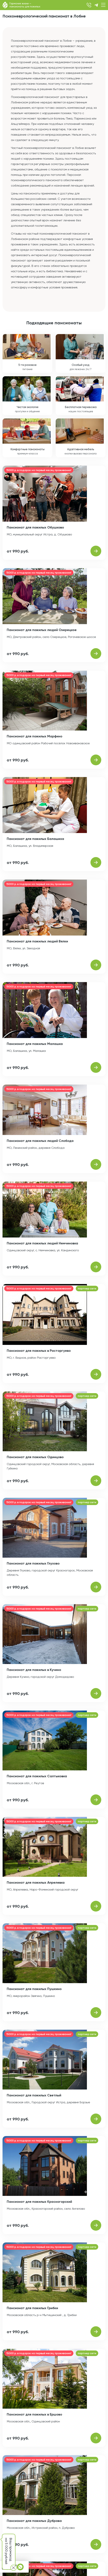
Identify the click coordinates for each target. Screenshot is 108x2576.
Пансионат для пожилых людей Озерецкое (42, 630)
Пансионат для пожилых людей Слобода (40, 1141)
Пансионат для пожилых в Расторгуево (39, 1351)
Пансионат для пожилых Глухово (33, 1563)
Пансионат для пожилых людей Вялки (37, 941)
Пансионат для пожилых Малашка (35, 1044)
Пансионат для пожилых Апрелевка (36, 1882)
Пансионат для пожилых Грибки (32, 2308)
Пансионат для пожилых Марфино (34, 736)
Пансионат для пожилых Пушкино (34, 1989)
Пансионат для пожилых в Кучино (34, 1670)
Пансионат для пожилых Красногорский (39, 2202)
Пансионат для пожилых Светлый (34, 2095)
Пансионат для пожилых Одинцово (35, 1457)
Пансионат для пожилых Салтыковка (37, 1776)
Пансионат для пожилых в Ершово (34, 2414)
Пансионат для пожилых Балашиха (35, 839)
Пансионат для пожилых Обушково (35, 527)
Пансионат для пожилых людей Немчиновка (42, 1243)
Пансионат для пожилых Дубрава (34, 2521)
